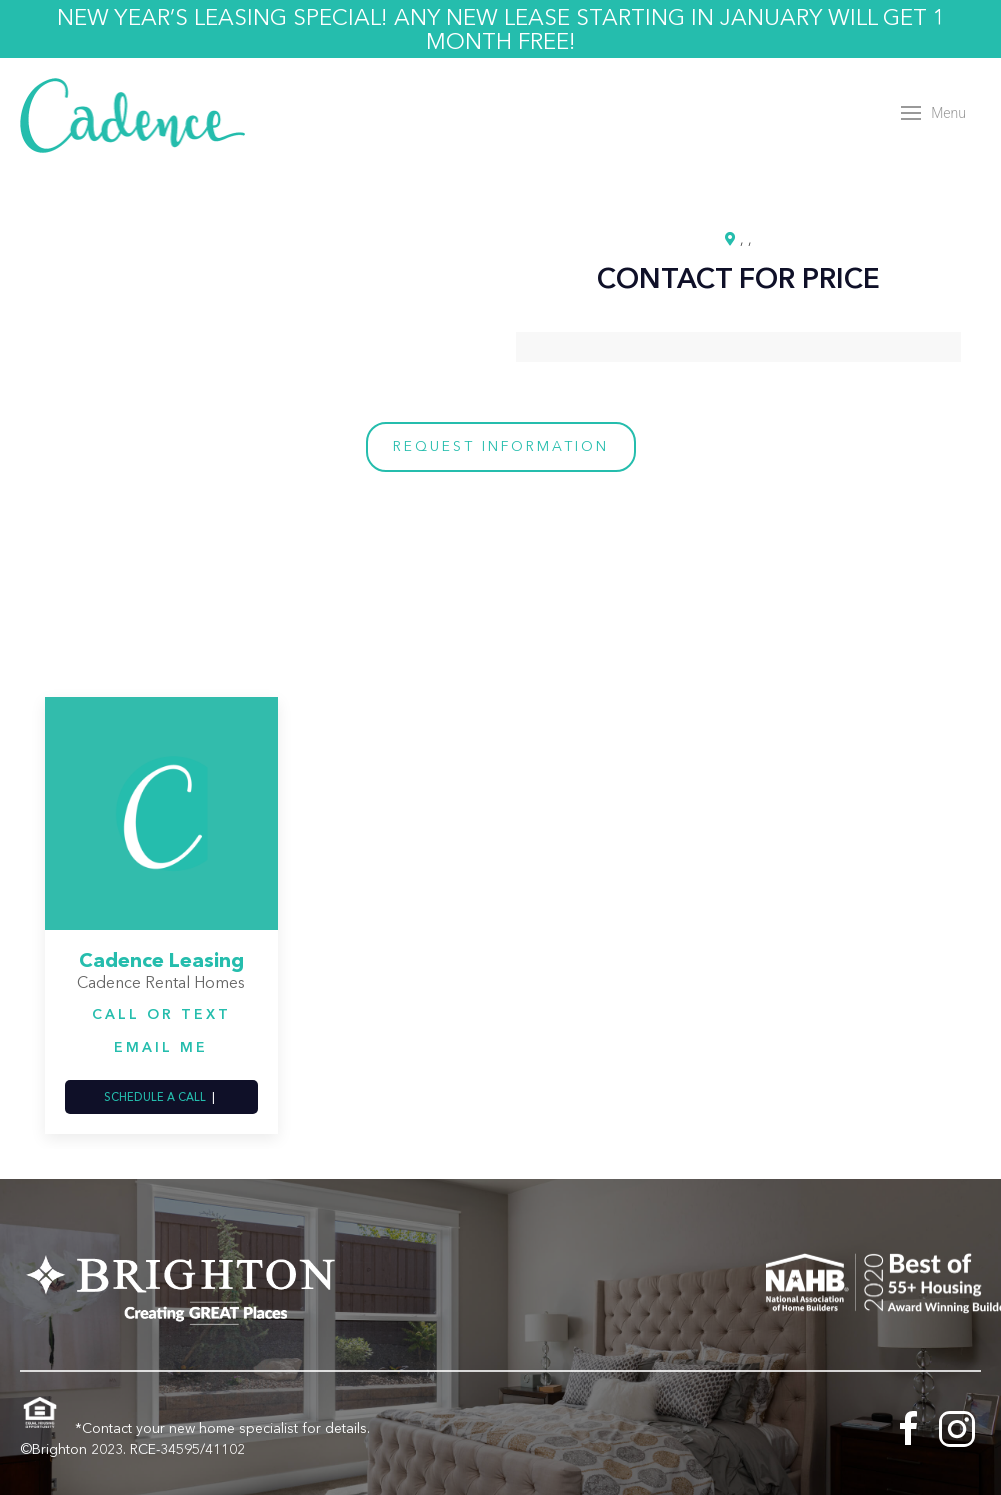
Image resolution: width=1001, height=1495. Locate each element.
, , (746, 239)
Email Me (161, 1047)
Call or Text (161, 1014)
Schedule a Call (155, 1097)
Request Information (501, 446)
